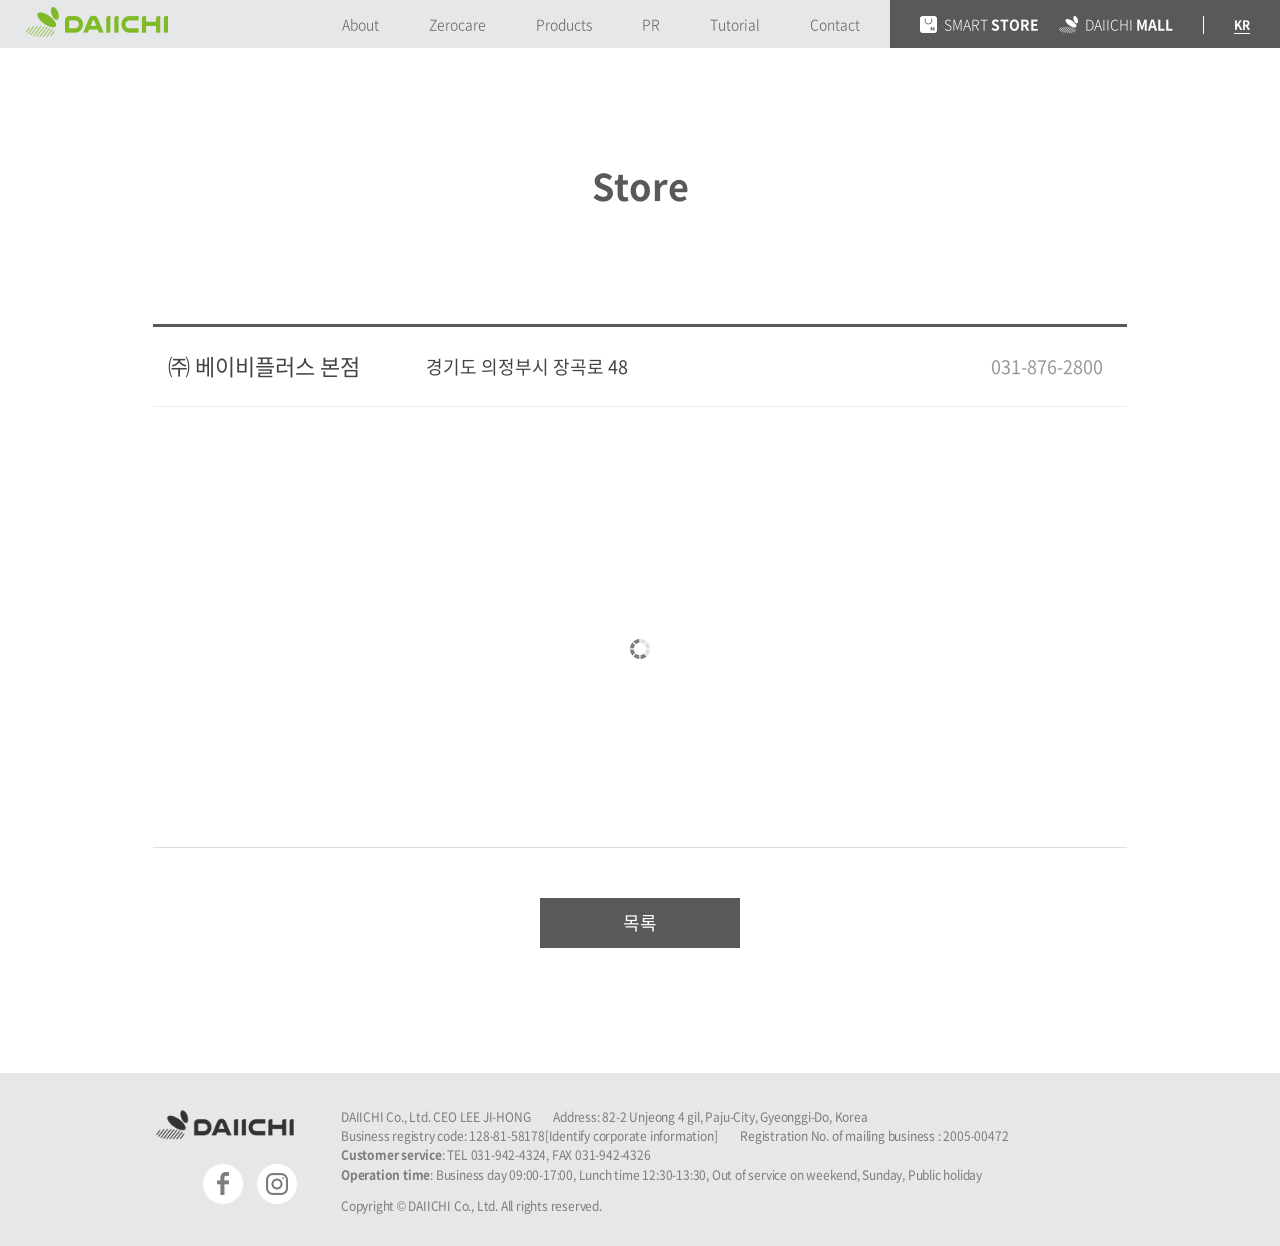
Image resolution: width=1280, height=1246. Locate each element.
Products (564, 24)
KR (1242, 25)
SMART (979, 24)
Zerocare (457, 24)
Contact (835, 24)
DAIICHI (1116, 24)
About (360, 24)
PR (651, 24)
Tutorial (735, 24)
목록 (640, 922)
